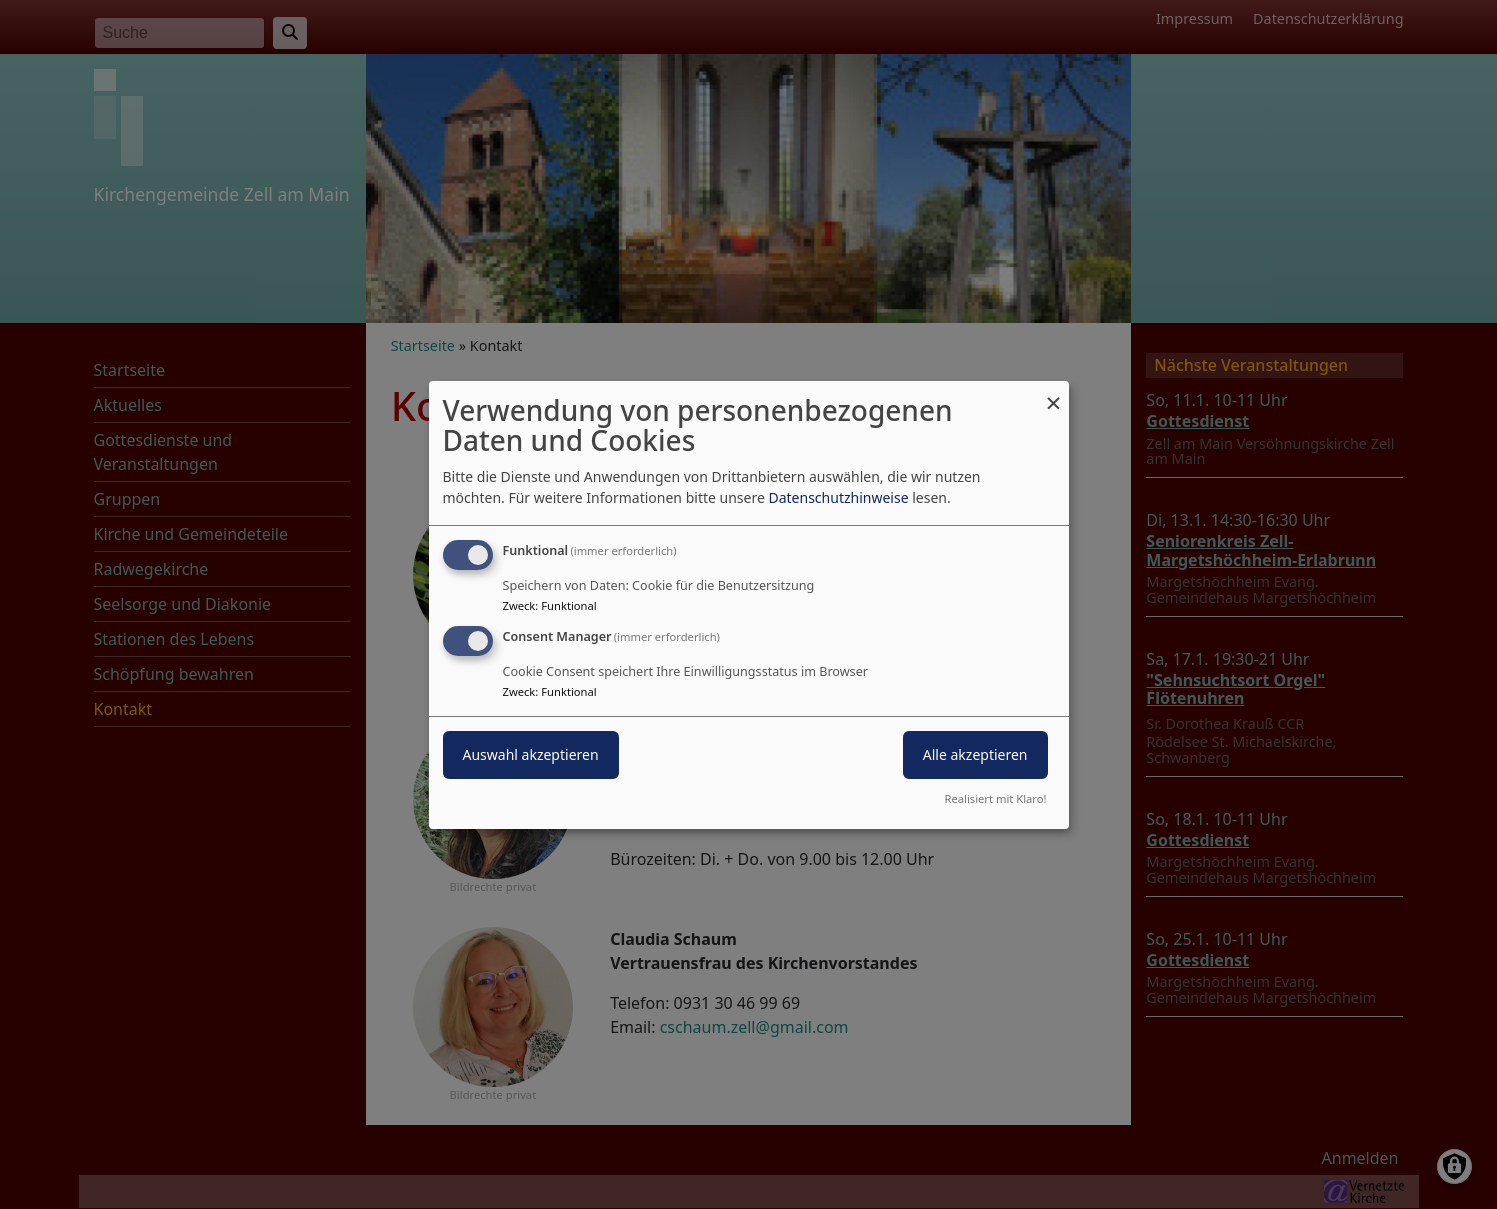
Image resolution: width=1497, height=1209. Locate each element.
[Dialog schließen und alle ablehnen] (1054, 392)
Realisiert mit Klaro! (996, 798)
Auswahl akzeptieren (531, 754)
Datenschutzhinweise (838, 497)
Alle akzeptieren (975, 754)
